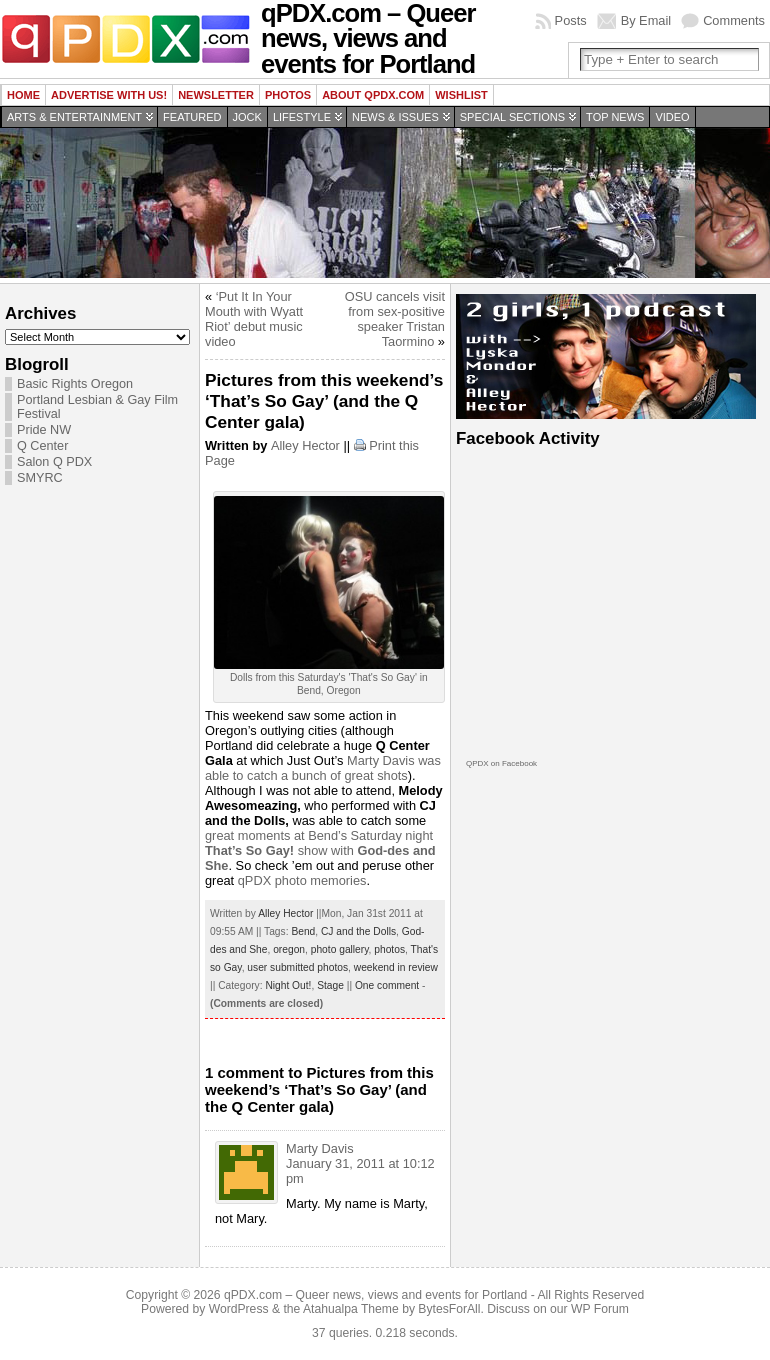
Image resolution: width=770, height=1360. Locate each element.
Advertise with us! (109, 95)
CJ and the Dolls (358, 931)
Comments (734, 20)
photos (389, 949)
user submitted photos (297, 967)
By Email (646, 20)
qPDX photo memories (302, 880)
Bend (303, 931)
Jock (247, 117)
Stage (330, 985)
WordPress (239, 1309)
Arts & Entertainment (74, 117)
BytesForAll (449, 1309)
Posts (571, 20)
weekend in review (396, 967)
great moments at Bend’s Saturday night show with (320, 850)
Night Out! (288, 985)
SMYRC (40, 478)
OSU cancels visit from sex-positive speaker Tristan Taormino (395, 319)
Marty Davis (320, 1148)
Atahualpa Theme (351, 1309)
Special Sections (512, 117)
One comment (387, 985)
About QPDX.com (373, 95)
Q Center (42, 446)
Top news (615, 117)
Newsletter (216, 95)
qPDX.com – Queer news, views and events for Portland (375, 1295)
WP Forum (600, 1309)
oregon (289, 949)
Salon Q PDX (54, 462)
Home (23, 95)
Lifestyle (302, 117)
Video (672, 117)
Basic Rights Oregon (75, 384)
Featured (192, 117)
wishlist (461, 95)
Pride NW (44, 430)
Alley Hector (305, 445)
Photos (288, 95)
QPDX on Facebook (501, 763)
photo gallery (340, 949)
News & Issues (395, 117)
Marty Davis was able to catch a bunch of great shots (323, 768)
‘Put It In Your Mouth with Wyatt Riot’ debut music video (254, 319)
